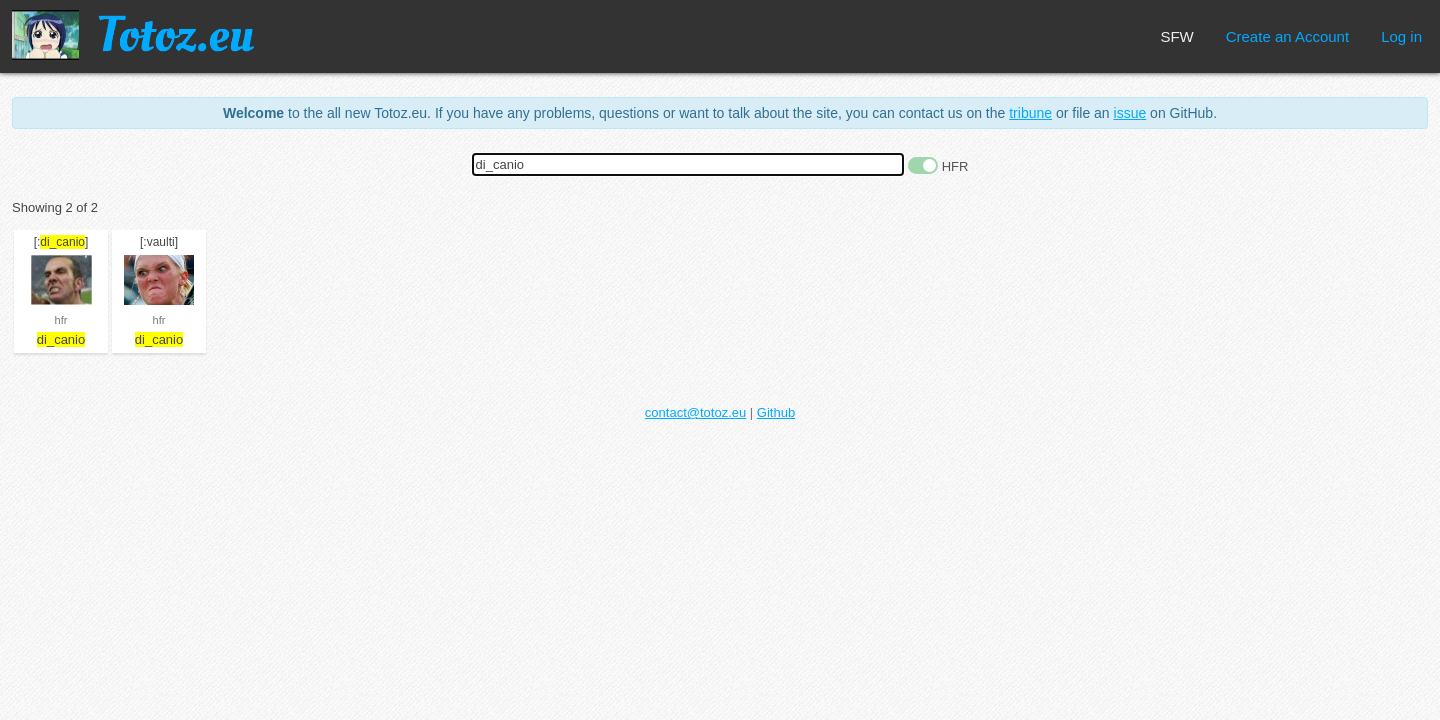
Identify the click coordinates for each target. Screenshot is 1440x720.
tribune (1030, 113)
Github (776, 412)
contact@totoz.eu (695, 412)
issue (1130, 113)
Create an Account (1287, 36)
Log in (1401, 36)
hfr (61, 320)
